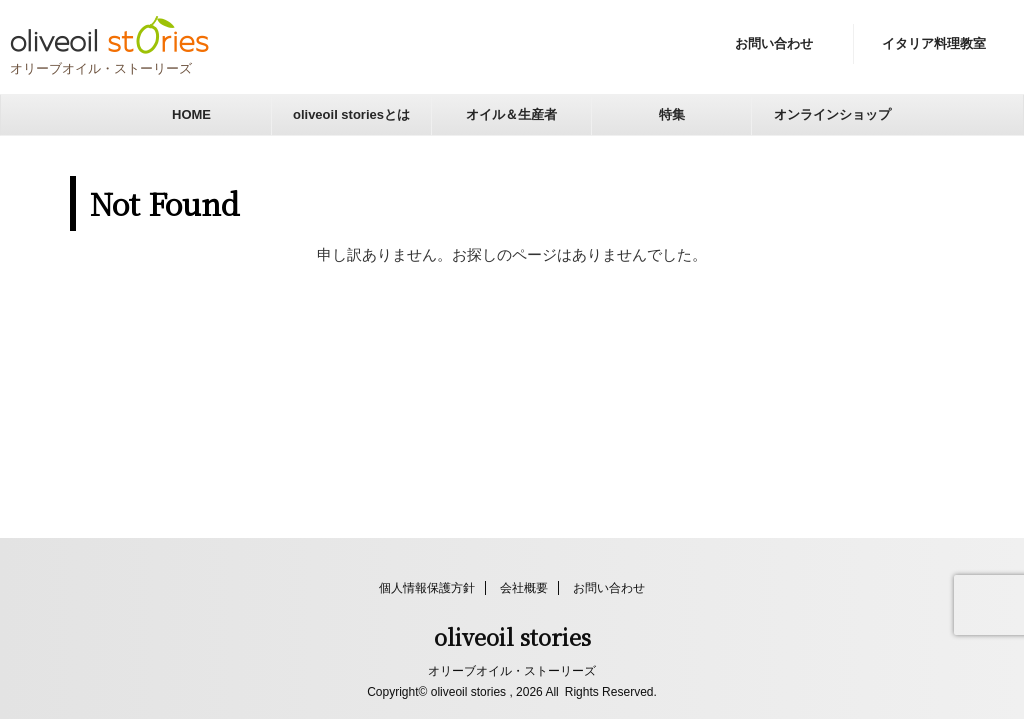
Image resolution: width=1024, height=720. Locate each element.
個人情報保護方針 (427, 588)
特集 (672, 114)
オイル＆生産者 (511, 114)
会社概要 (524, 588)
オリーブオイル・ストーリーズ (512, 671)
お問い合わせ (774, 43)
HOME (191, 114)
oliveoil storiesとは (351, 114)
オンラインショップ (832, 114)
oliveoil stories (512, 636)
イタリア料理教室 (934, 43)
